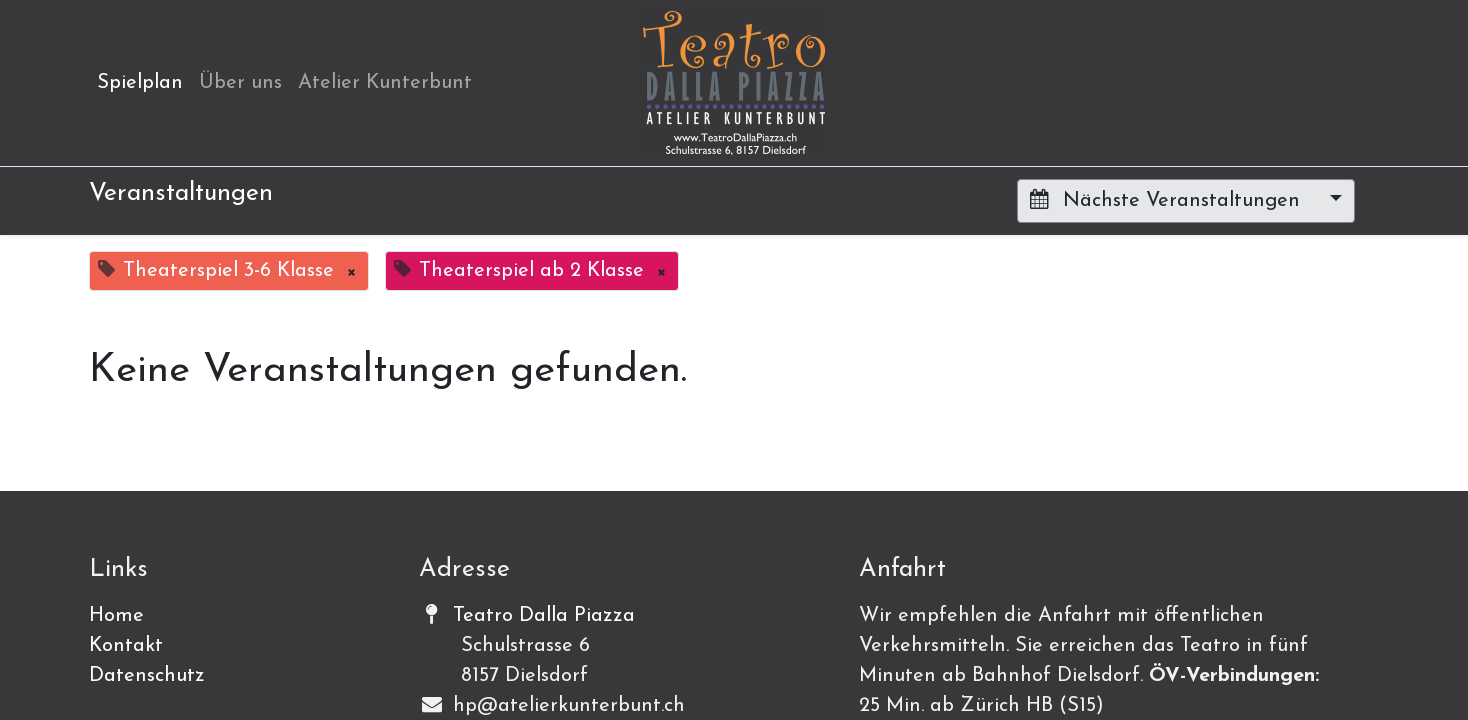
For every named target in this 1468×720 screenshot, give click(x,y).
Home (116, 616)
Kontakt (126, 646)
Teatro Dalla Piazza (544, 616)
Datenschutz (147, 676)
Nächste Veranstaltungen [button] (1168, 200)
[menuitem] (140, 83)
